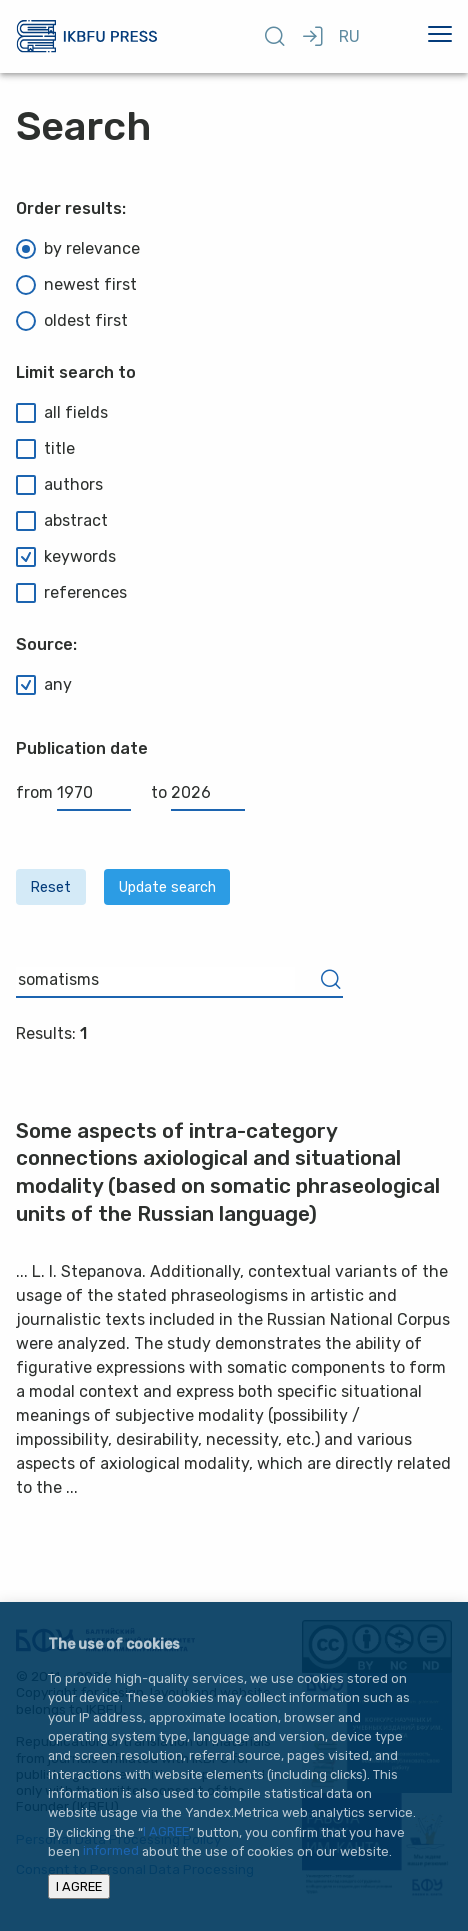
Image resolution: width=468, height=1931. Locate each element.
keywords (66, 557)
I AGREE (166, 1832)
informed (111, 1851)
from (73, 792)
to (198, 792)
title (45, 449)
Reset (50, 887)
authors (59, 485)
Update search (167, 887)
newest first (76, 285)
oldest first (72, 321)
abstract (62, 521)
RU (349, 36)
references (71, 593)
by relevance (78, 249)
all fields (62, 413)
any (44, 685)
